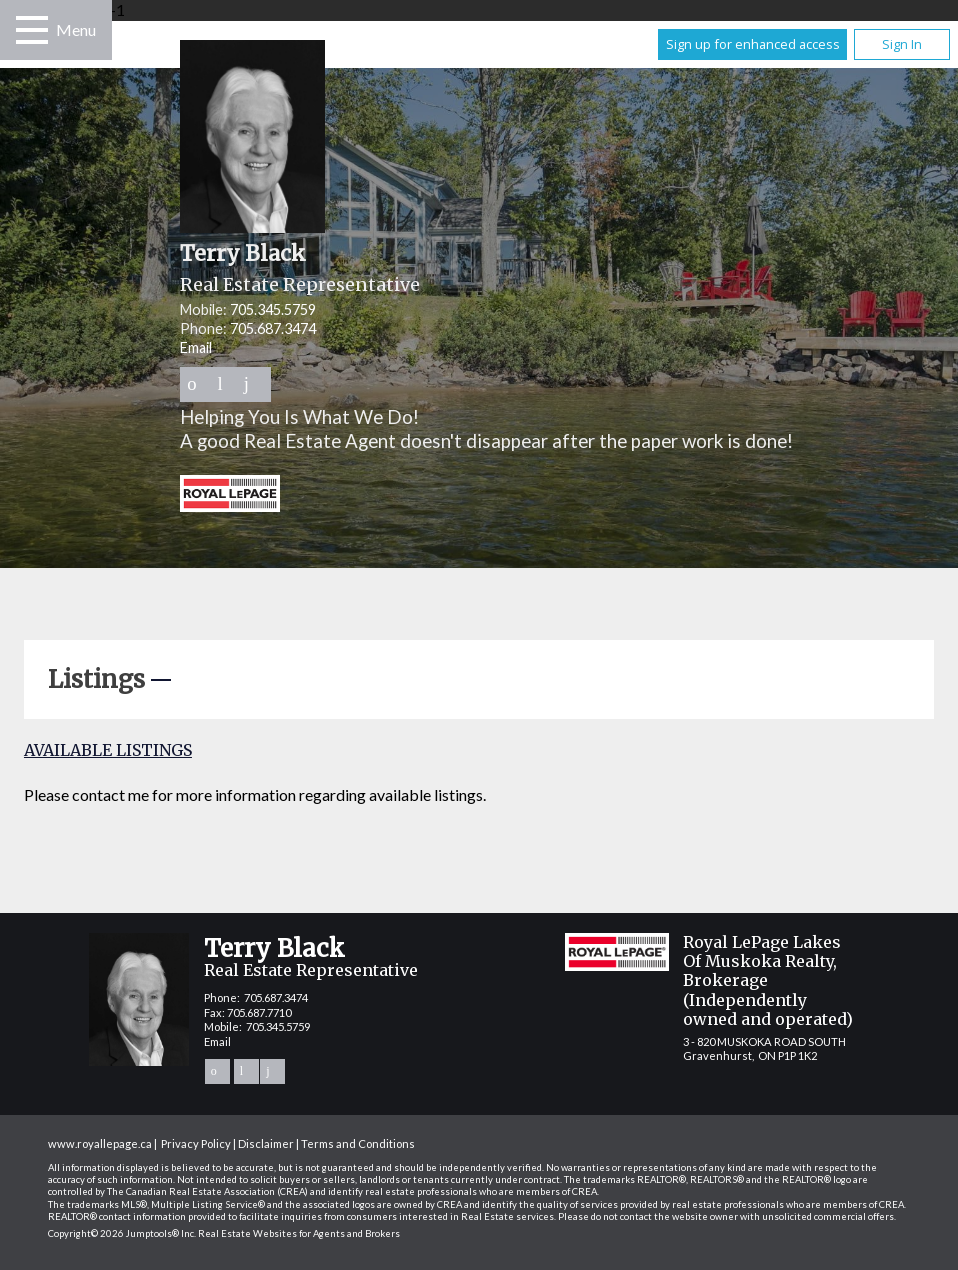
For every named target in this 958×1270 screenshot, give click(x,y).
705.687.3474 (273, 328)
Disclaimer (266, 1143)
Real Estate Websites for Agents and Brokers (299, 1233)
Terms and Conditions (358, 1143)
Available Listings (108, 750)
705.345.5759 (273, 309)
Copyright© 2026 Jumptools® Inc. (122, 1233)
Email (196, 347)
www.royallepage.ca (100, 1143)
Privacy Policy (196, 1143)
